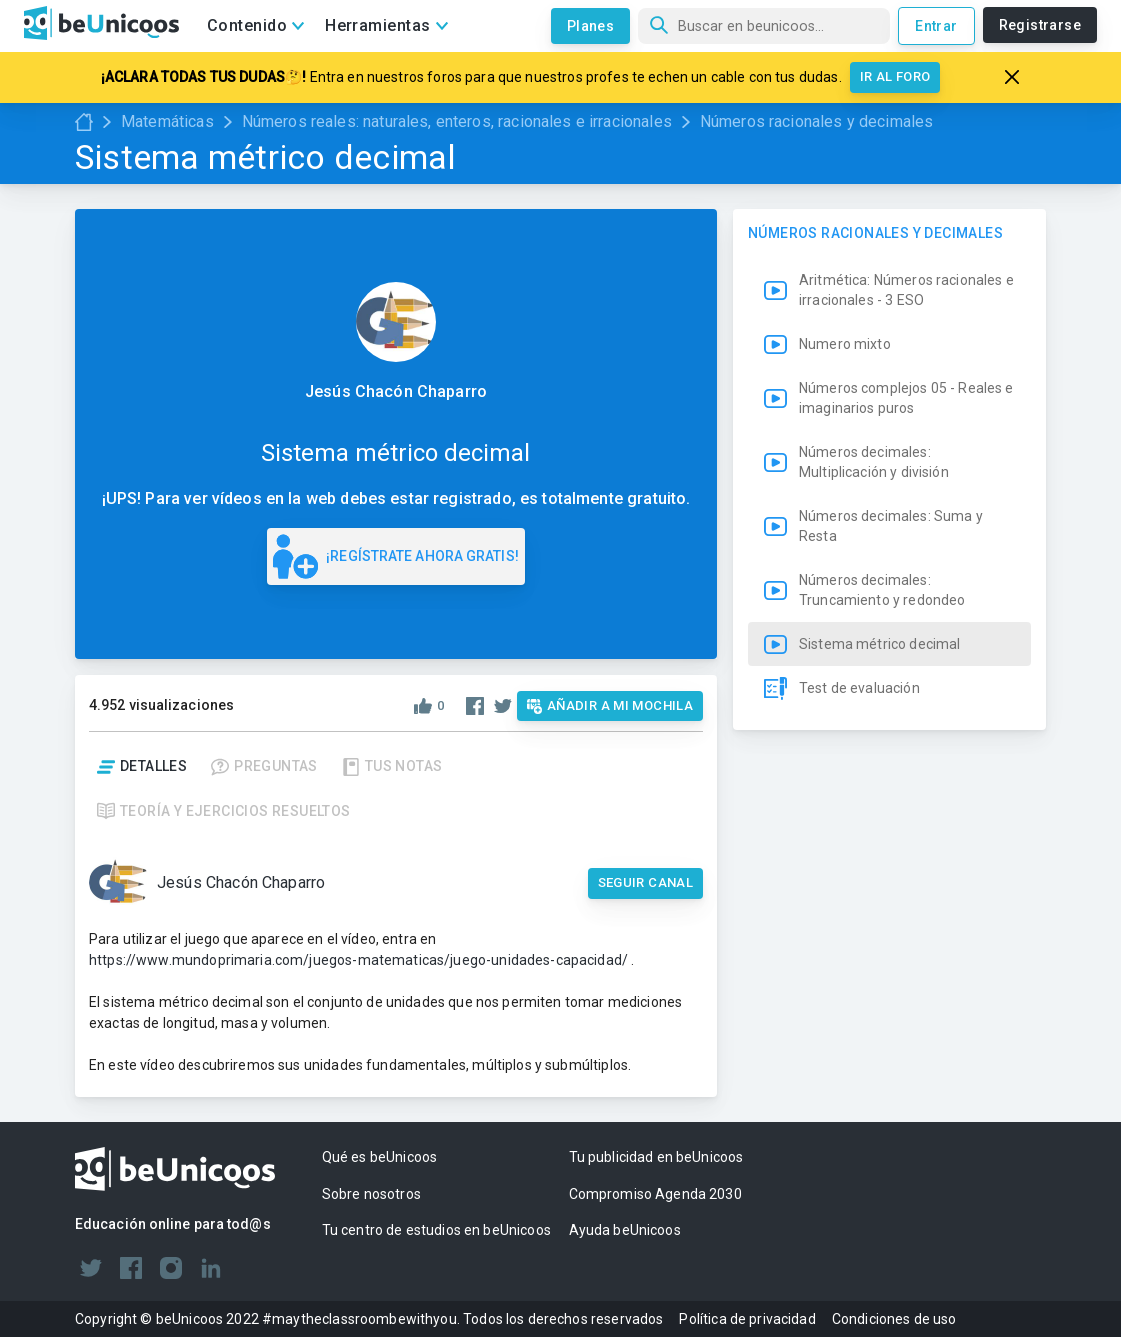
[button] (889, 563)
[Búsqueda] (764, 26)
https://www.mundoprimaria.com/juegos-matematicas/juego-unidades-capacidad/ (358, 960)
